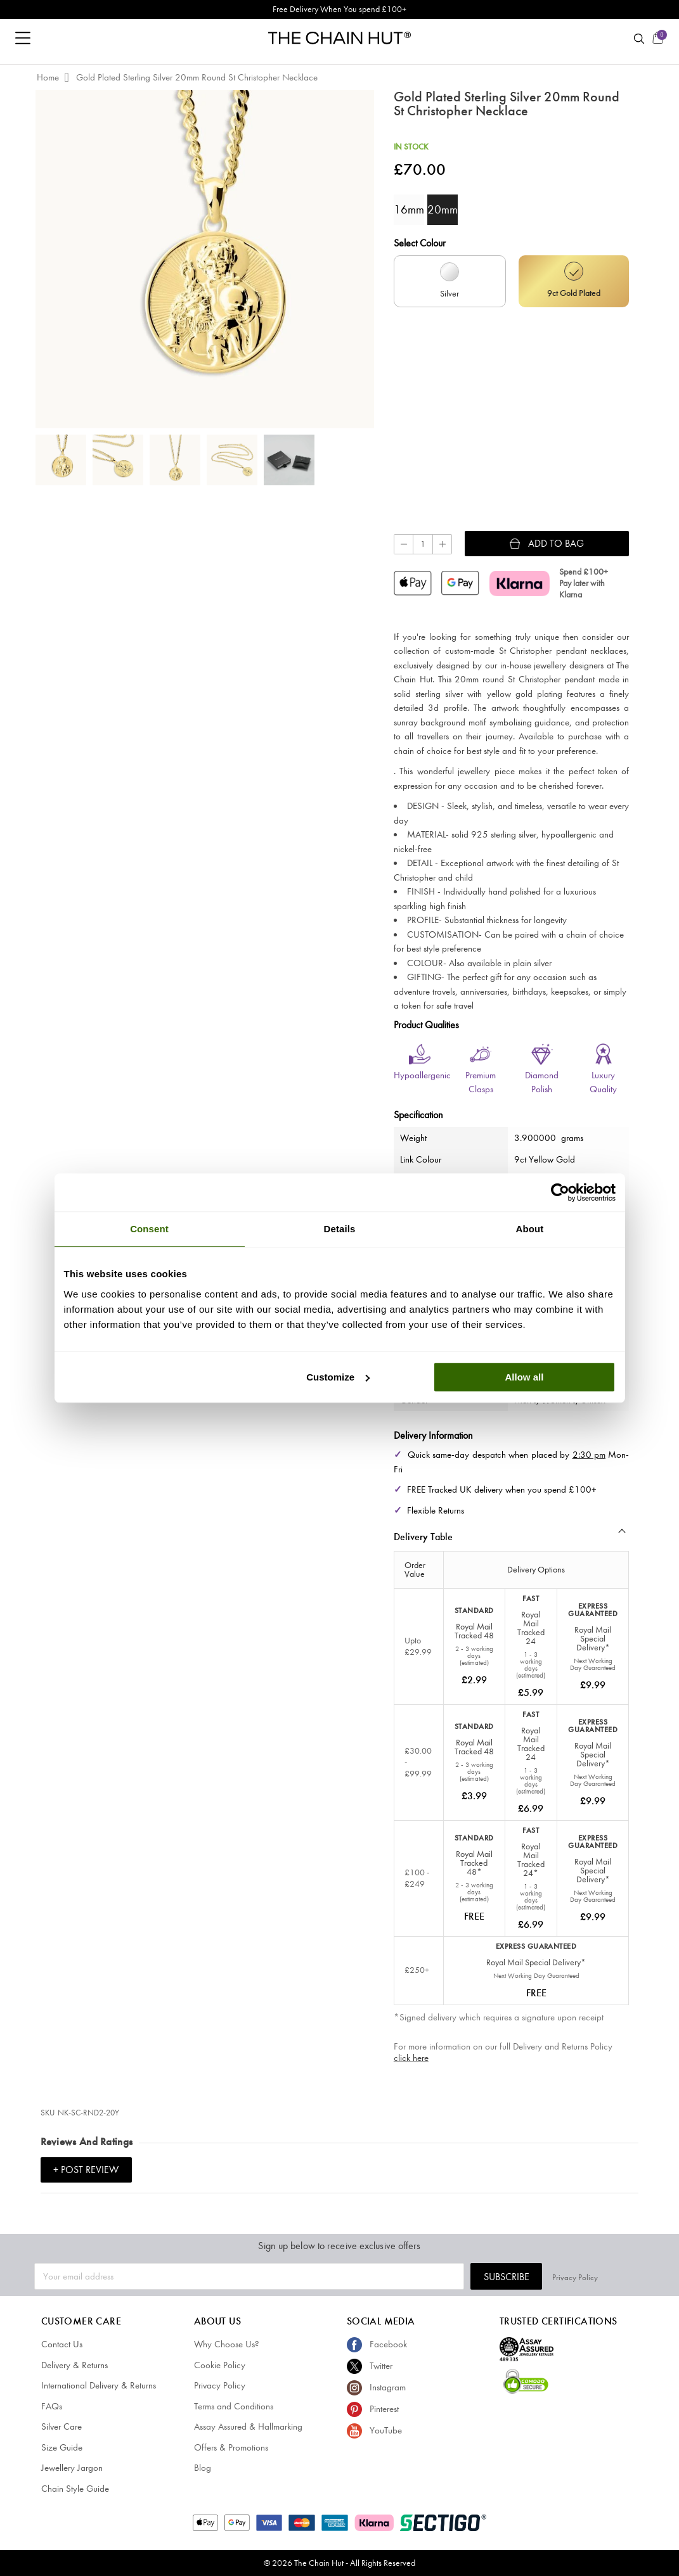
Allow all (524, 1377)
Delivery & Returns (74, 2365)
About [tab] (530, 1228)
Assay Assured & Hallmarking (248, 2426)
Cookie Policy (219, 2365)
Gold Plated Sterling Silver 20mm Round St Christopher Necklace (197, 77)
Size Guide (61, 2447)
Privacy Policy (622, 2276)
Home (48, 77)
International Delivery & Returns (98, 2385)
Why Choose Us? (226, 2344)
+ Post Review (86, 2170)
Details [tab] (340, 1228)
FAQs (51, 2406)
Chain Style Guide (75, 2488)
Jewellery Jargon (72, 2467)
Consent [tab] (149, 1228)
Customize (338, 1377)
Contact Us (61, 2344)
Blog (202, 2467)
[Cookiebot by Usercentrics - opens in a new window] (560, 1192)
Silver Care (61, 2426)
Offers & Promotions (231, 2447)
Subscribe (553, 2277)
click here (411, 2057)
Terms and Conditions (233, 2406)
